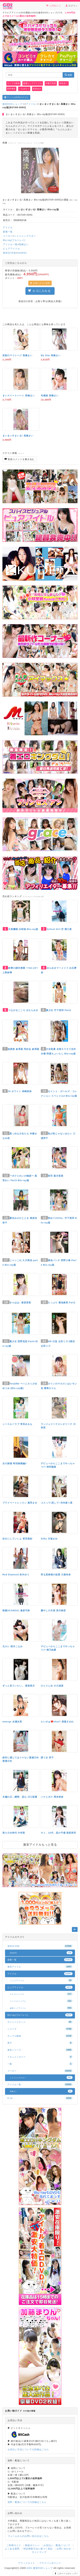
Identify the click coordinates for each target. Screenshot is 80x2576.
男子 (40, 2042)
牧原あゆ (37, 89)
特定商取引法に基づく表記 (38, 2548)
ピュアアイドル (11, 248)
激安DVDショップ (12, 104)
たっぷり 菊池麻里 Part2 (61, 1302)
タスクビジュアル (41, 1993)
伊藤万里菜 (51, 83)
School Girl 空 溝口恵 (59, 929)
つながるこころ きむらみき (23, 1010)
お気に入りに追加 (40, 283)
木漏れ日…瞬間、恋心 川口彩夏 (19, 1797)
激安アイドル (40, 1966)
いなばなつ (24, 89)
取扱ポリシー (32, 2545)
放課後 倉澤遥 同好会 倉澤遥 (23, 1049)
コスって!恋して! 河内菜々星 (57, 1502)
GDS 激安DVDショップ (40, 2568)
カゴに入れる (40, 290)
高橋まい (24, 244)
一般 (40, 2063)
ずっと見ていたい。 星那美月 (18, 1685)
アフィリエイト (26, 2563)
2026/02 (22, 253)
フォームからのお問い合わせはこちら (28, 2536)
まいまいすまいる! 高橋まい (17, 435)
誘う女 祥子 (47, 1757)
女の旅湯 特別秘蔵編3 (14, 1463)
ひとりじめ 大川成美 (52, 1685)
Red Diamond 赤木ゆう (15, 1574)
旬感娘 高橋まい (50, 395)
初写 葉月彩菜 (55, 1175)
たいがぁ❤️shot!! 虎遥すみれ (57, 1721)
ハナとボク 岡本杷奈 (52, 1797)
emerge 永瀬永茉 (12, 1721)
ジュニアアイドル (41, 1980)
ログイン (71, 5)
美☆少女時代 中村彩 (13, 1832)
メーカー (8, 236)
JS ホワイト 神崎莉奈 (20, 1091)
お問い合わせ (64, 2548)
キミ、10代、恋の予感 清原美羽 (58, 1832)
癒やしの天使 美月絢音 (53, 1610)
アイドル (31, 104)
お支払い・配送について (57, 2545)
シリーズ (40, 2028)
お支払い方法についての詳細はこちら (28, 2449)
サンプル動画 (13, 83)
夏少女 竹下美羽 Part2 (58, 1010)
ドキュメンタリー (40, 2056)
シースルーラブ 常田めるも (17, 1424)
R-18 (40, 2098)
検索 (68, 75)
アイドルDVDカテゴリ (16, 97)
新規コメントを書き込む (19, 459)
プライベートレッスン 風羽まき (19, 1502)
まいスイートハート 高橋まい (18, 395)
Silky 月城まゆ (49, 1538)
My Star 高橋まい (51, 355)
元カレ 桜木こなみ (12, 1646)
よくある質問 (12, 2548)
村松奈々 (63, 83)
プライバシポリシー (50, 2563)
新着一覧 (8, 231)
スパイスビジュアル (41, 2000)
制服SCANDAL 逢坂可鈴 (16, 1610)
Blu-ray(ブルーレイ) (14, 240)
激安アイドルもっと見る (40, 1844)
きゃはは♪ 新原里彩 (20, 1302)
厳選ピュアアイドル (32, 83)
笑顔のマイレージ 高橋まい (17, 355)
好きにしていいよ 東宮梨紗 (17, 1538)
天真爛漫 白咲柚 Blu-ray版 (23, 929)
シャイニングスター (25, 236)
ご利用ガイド (13, 2545)
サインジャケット (40, 2021)
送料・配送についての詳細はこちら (27, 2502)
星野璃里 (11, 89)
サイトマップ (39, 2552)
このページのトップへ (66, 2573)
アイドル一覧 (10, 244)
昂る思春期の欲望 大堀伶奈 (56, 1574)
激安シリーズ (40, 2049)
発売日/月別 (9, 253)
